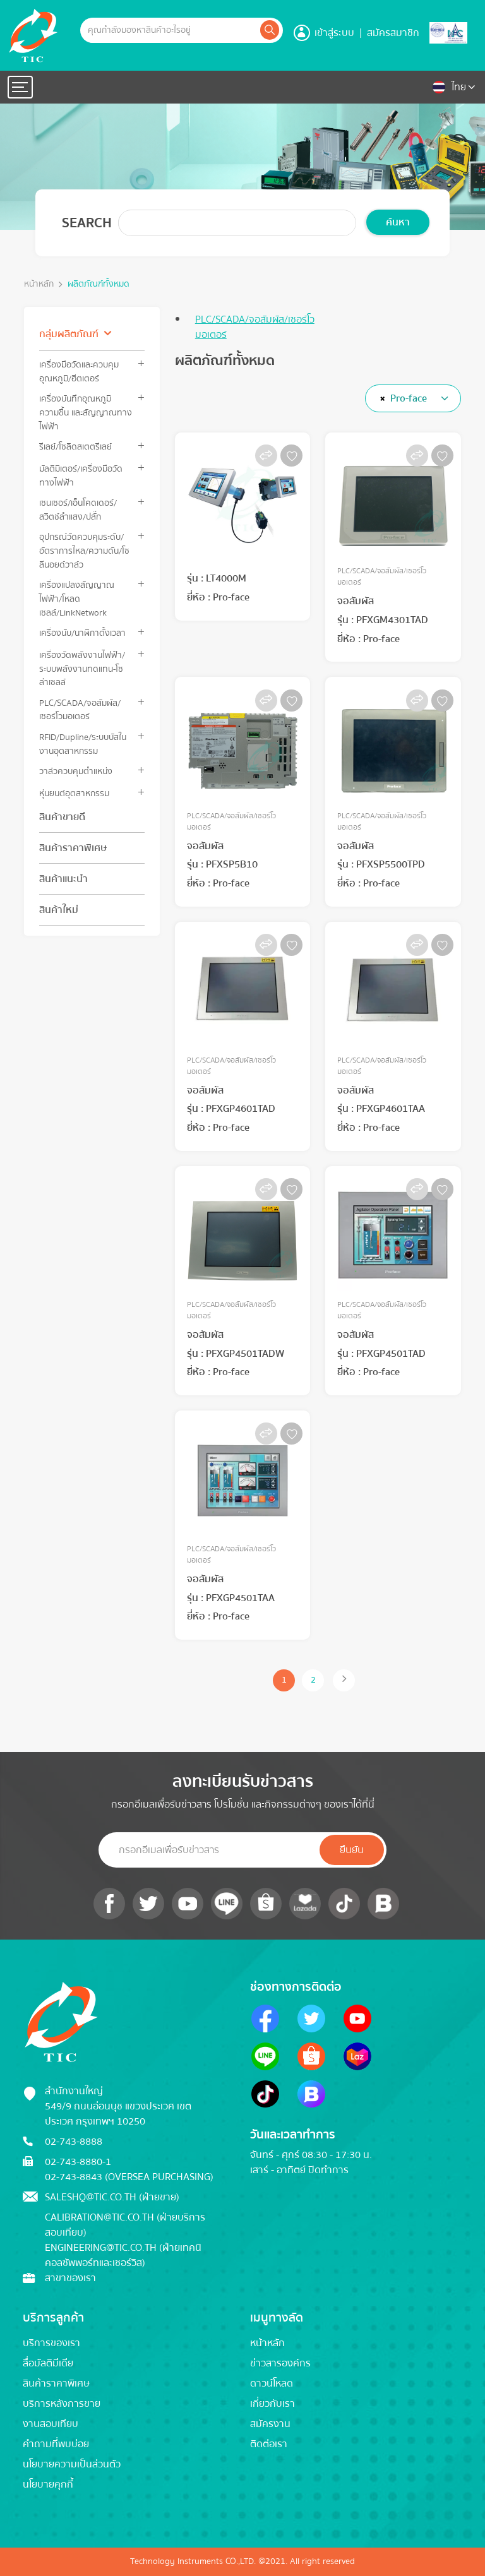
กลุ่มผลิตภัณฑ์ (69, 334)
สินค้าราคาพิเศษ (73, 848)
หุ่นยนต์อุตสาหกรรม (74, 793)
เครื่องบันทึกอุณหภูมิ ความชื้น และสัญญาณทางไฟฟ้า (85, 412)
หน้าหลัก (39, 284)
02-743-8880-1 (78, 2161)
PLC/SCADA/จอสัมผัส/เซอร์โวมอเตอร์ (80, 710)
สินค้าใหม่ (58, 910)
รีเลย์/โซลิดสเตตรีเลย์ (75, 446)
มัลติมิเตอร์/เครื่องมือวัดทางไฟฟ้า (81, 475)
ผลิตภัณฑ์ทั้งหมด (98, 284)
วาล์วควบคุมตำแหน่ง (75, 771)
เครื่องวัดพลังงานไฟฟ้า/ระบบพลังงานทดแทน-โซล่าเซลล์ (82, 668)
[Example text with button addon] (169, 30)
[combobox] (413, 398)
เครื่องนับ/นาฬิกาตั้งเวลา (82, 633)
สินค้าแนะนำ (63, 879)
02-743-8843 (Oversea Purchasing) (129, 2177)
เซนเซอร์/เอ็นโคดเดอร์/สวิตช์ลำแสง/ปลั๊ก (78, 509)
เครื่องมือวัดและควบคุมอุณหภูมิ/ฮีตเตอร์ (79, 371)
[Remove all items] (380, 398)
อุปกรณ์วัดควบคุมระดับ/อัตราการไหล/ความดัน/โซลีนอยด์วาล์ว (84, 550)
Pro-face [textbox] (408, 398)
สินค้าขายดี (62, 817)
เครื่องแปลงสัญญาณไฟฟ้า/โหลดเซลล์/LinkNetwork (76, 598)
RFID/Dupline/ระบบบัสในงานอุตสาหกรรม (82, 744)
